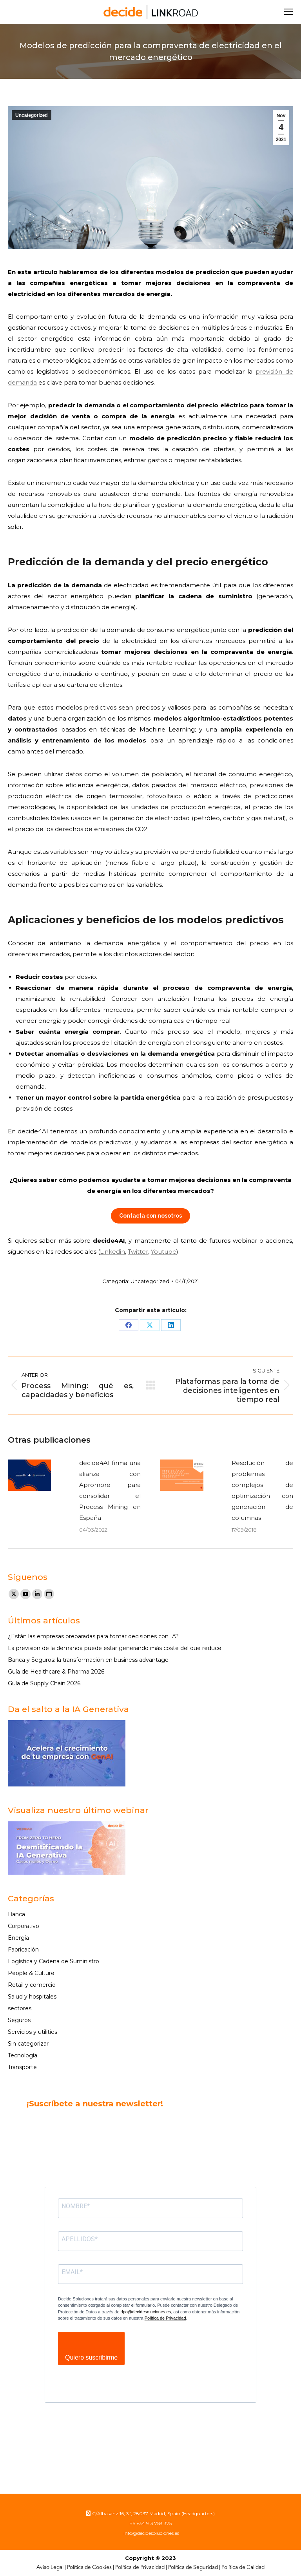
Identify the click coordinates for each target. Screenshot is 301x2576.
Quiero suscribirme (91, 2357)
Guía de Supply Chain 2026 (44, 1683)
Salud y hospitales (32, 1996)
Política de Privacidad (165, 2318)
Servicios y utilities (32, 2031)
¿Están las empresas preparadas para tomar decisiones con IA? (93, 1636)
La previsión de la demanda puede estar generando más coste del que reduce (114, 1648)
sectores (19, 2008)
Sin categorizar (28, 2043)
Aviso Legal (49, 2567)
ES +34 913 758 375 (150, 2523)
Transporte (22, 2067)
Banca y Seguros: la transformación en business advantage (88, 1659)
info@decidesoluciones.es (150, 2533)
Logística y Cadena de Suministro (53, 1961)
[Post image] (29, 1475)
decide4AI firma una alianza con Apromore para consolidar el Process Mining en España (110, 1490)
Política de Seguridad (193, 2567)
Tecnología (22, 2055)
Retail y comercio (32, 1984)
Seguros (19, 2020)
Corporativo (23, 1926)
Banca (16, 1914)
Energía (18, 1937)
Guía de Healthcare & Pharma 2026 (56, 1671)
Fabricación (23, 1949)
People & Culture (31, 1973)
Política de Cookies (89, 2567)
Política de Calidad (243, 2567)
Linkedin (112, 1251)
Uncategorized (31, 115)
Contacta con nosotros (150, 1216)
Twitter (138, 1251)
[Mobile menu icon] (288, 11)
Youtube (163, 1251)
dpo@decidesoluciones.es (146, 2311)
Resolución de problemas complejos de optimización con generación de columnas (262, 1490)
